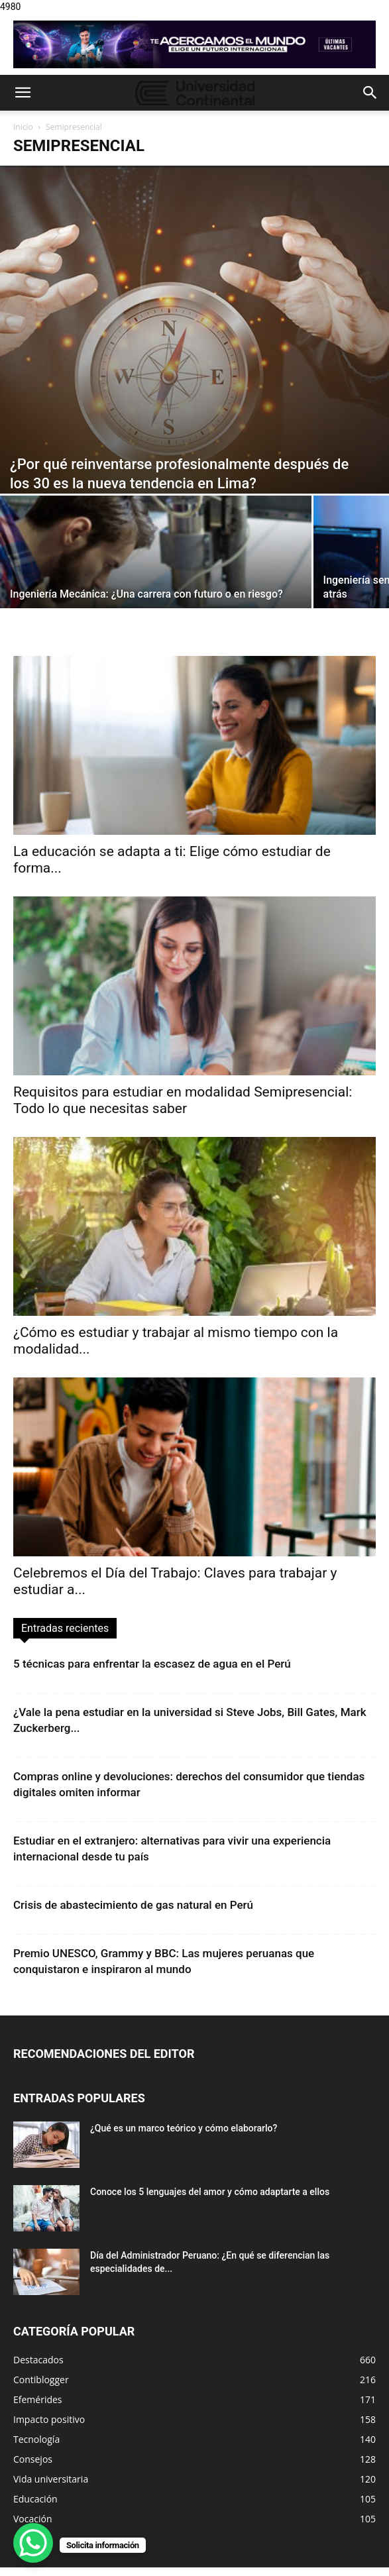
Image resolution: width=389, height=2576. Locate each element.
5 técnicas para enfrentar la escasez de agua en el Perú (152, 1663)
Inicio (23, 127)
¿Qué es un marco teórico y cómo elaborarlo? (183, 2128)
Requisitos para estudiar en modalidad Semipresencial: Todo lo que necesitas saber (182, 1100)
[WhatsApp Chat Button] (33, 2543)
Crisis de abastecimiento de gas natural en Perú (133, 1904)
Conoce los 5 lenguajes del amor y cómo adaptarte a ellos (209, 2191)
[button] (22, 93)
